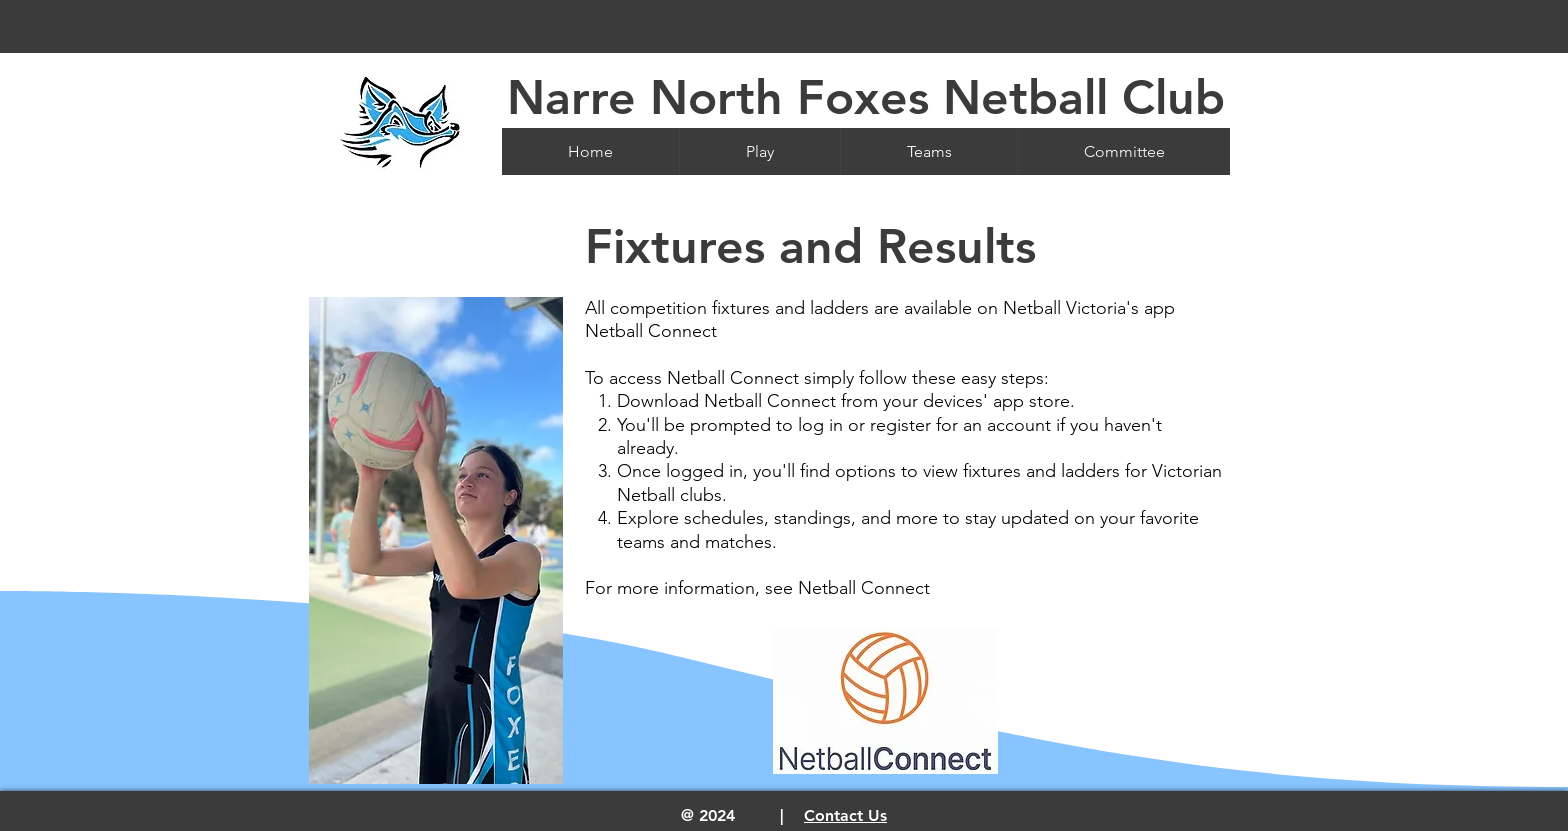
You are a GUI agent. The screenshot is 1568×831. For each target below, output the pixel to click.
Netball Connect (864, 588)
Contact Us (845, 815)
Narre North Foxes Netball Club (866, 97)
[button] (759, 151)
